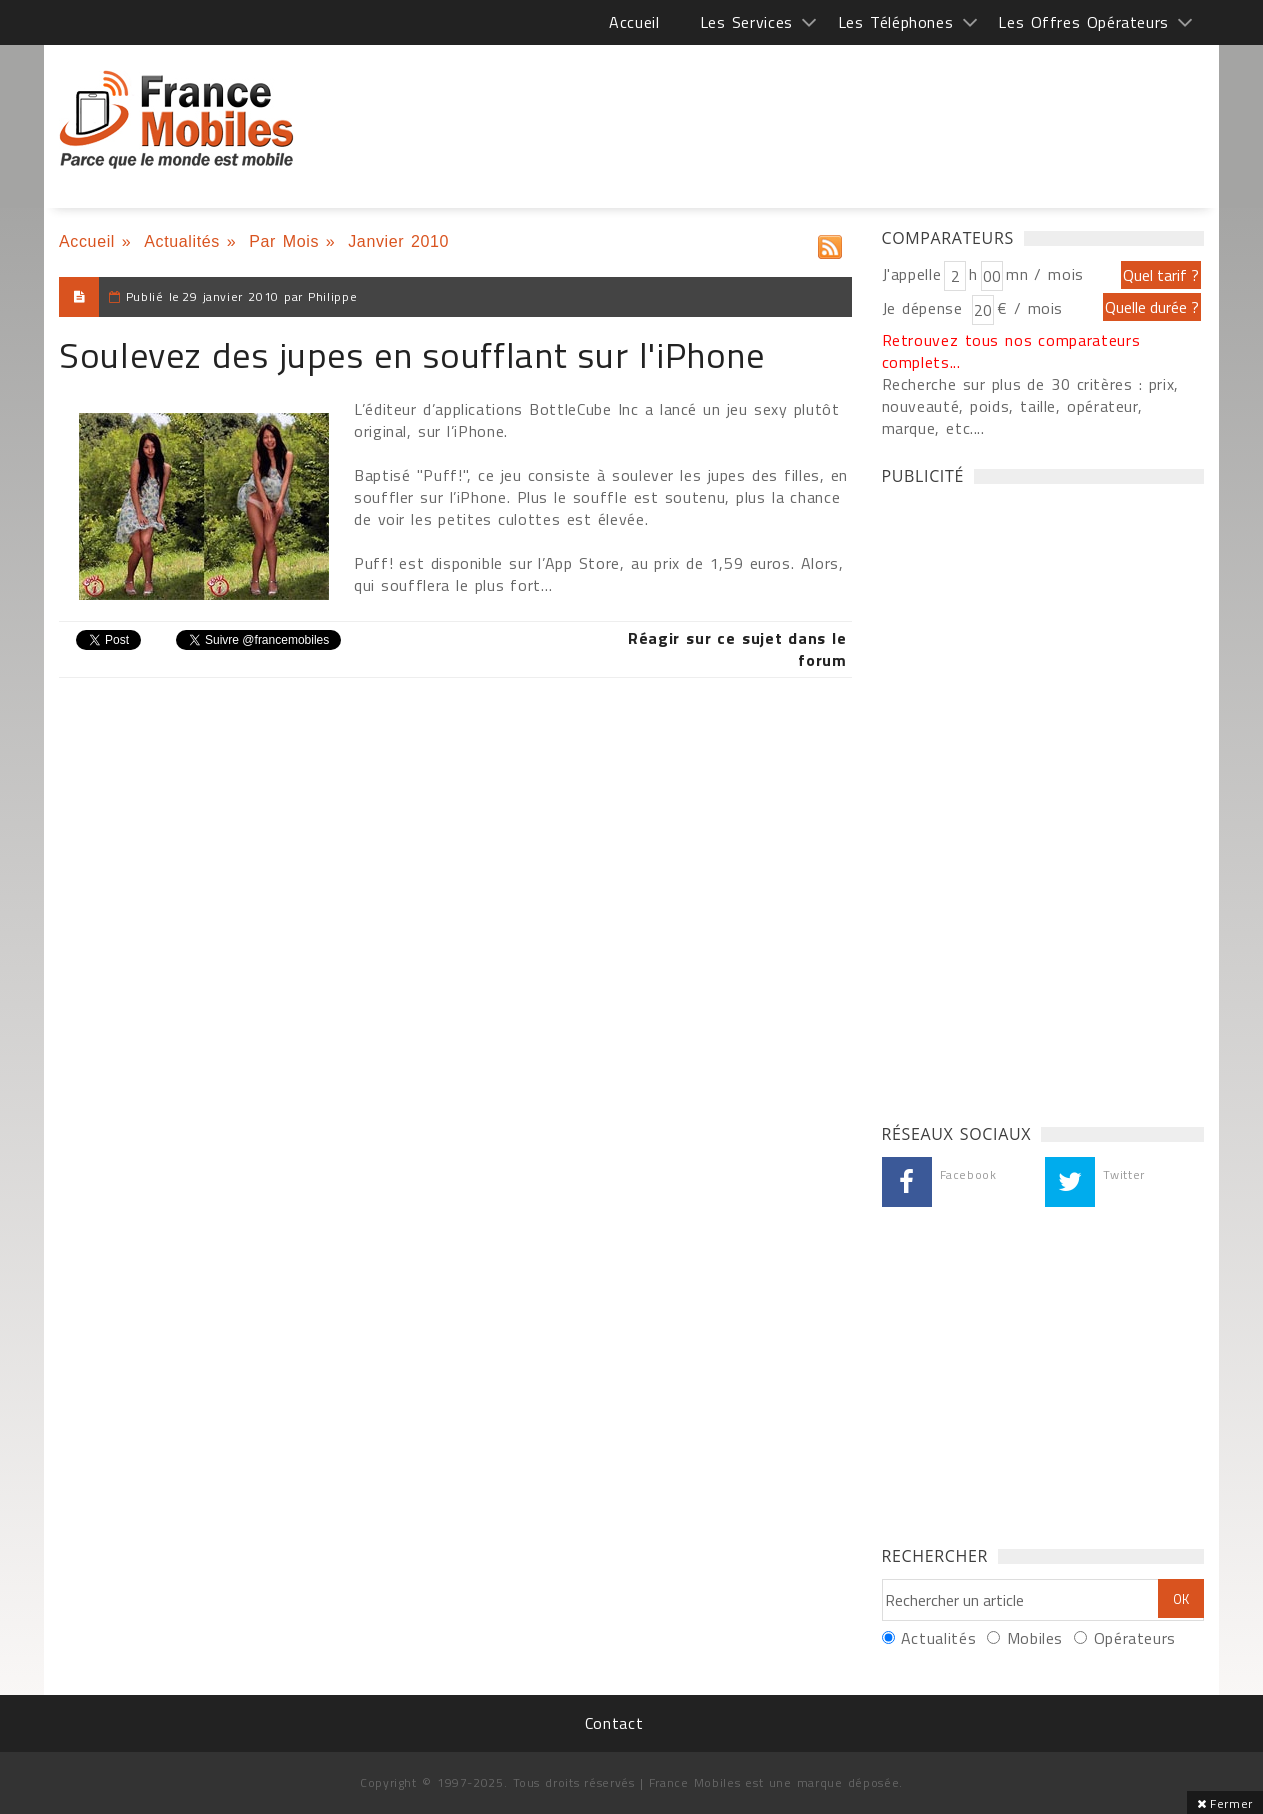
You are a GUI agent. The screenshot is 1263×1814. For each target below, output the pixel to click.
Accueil (634, 22)
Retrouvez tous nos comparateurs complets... (1011, 351)
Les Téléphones (896, 22)
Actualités (182, 241)
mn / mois (1045, 274)
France (176, 120)
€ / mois (1030, 308)
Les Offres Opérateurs (1083, 22)
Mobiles (1035, 1638)
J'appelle (912, 274)
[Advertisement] (1032, 799)
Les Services (746, 22)
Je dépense (925, 308)
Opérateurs (1135, 1638)
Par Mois (284, 241)
